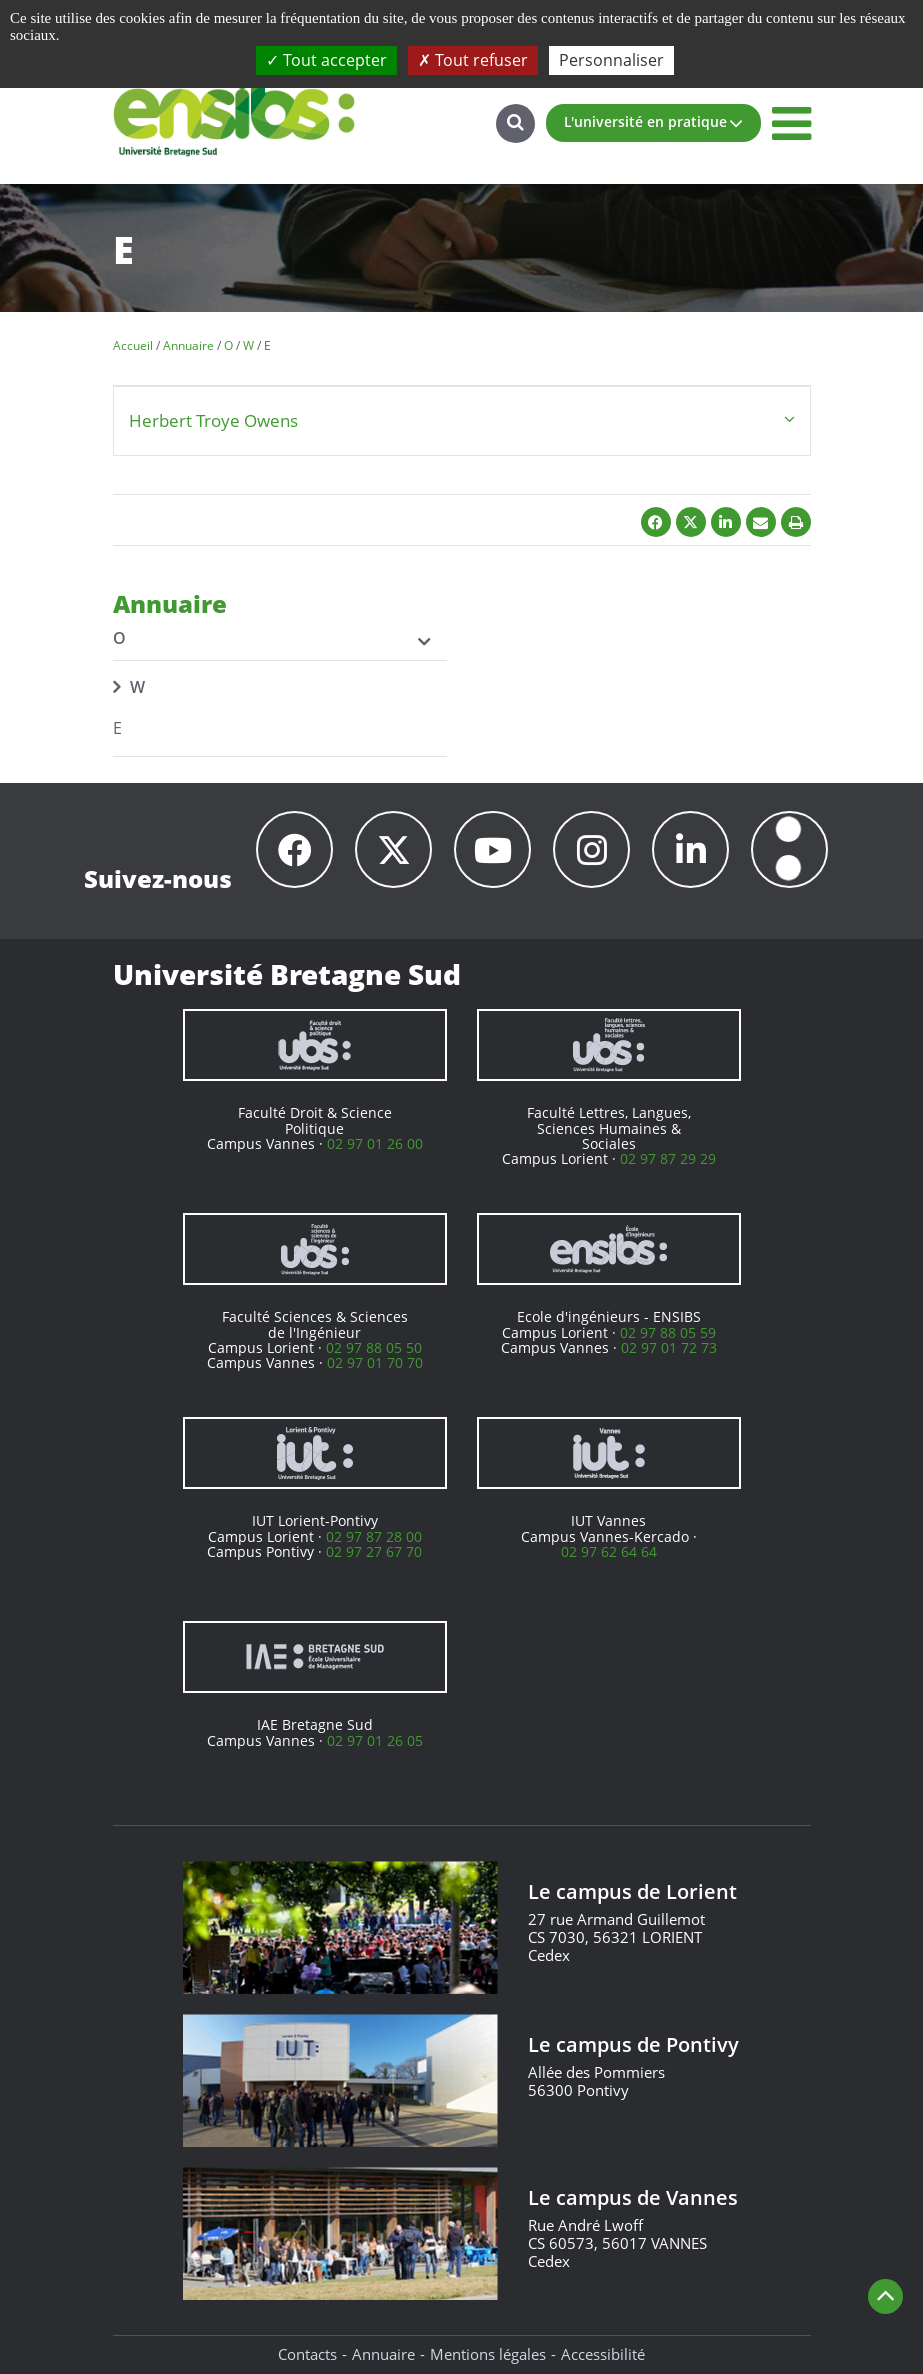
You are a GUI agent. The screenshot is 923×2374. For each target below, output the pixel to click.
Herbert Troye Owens (213, 420)
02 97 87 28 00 (374, 1536)
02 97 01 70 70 (375, 1362)
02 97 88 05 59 (668, 1332)
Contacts (307, 2354)
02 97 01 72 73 (669, 1347)
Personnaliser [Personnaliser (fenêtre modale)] (611, 60)
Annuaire (383, 2354)
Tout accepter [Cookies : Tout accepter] (326, 60)
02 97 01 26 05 (375, 1740)
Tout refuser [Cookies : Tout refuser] (473, 60)
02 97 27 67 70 (374, 1551)
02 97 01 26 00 (375, 1143)
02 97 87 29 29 (668, 1158)
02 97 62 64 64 (609, 1551)
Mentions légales (488, 2354)
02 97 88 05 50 (374, 1347)
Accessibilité (603, 2354)
